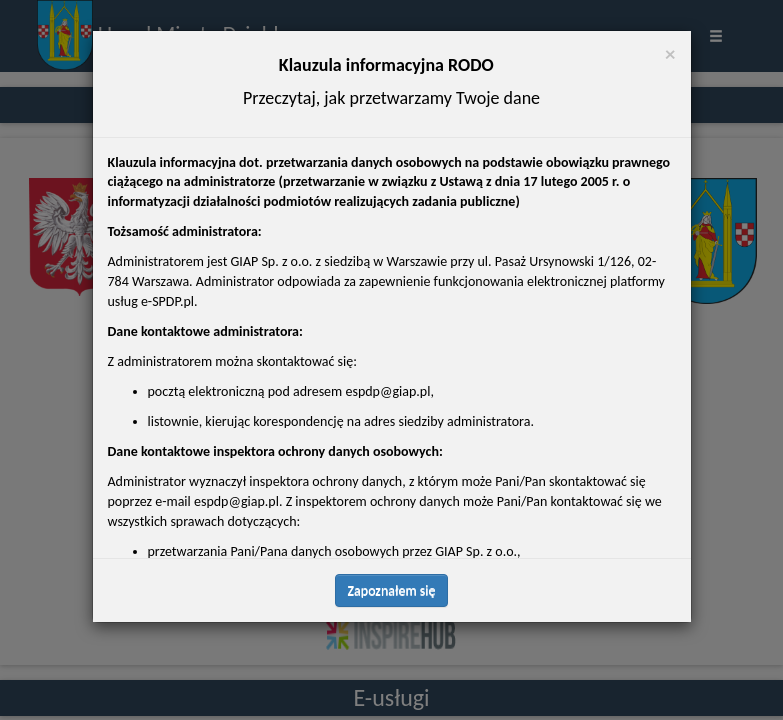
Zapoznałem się (392, 524)
